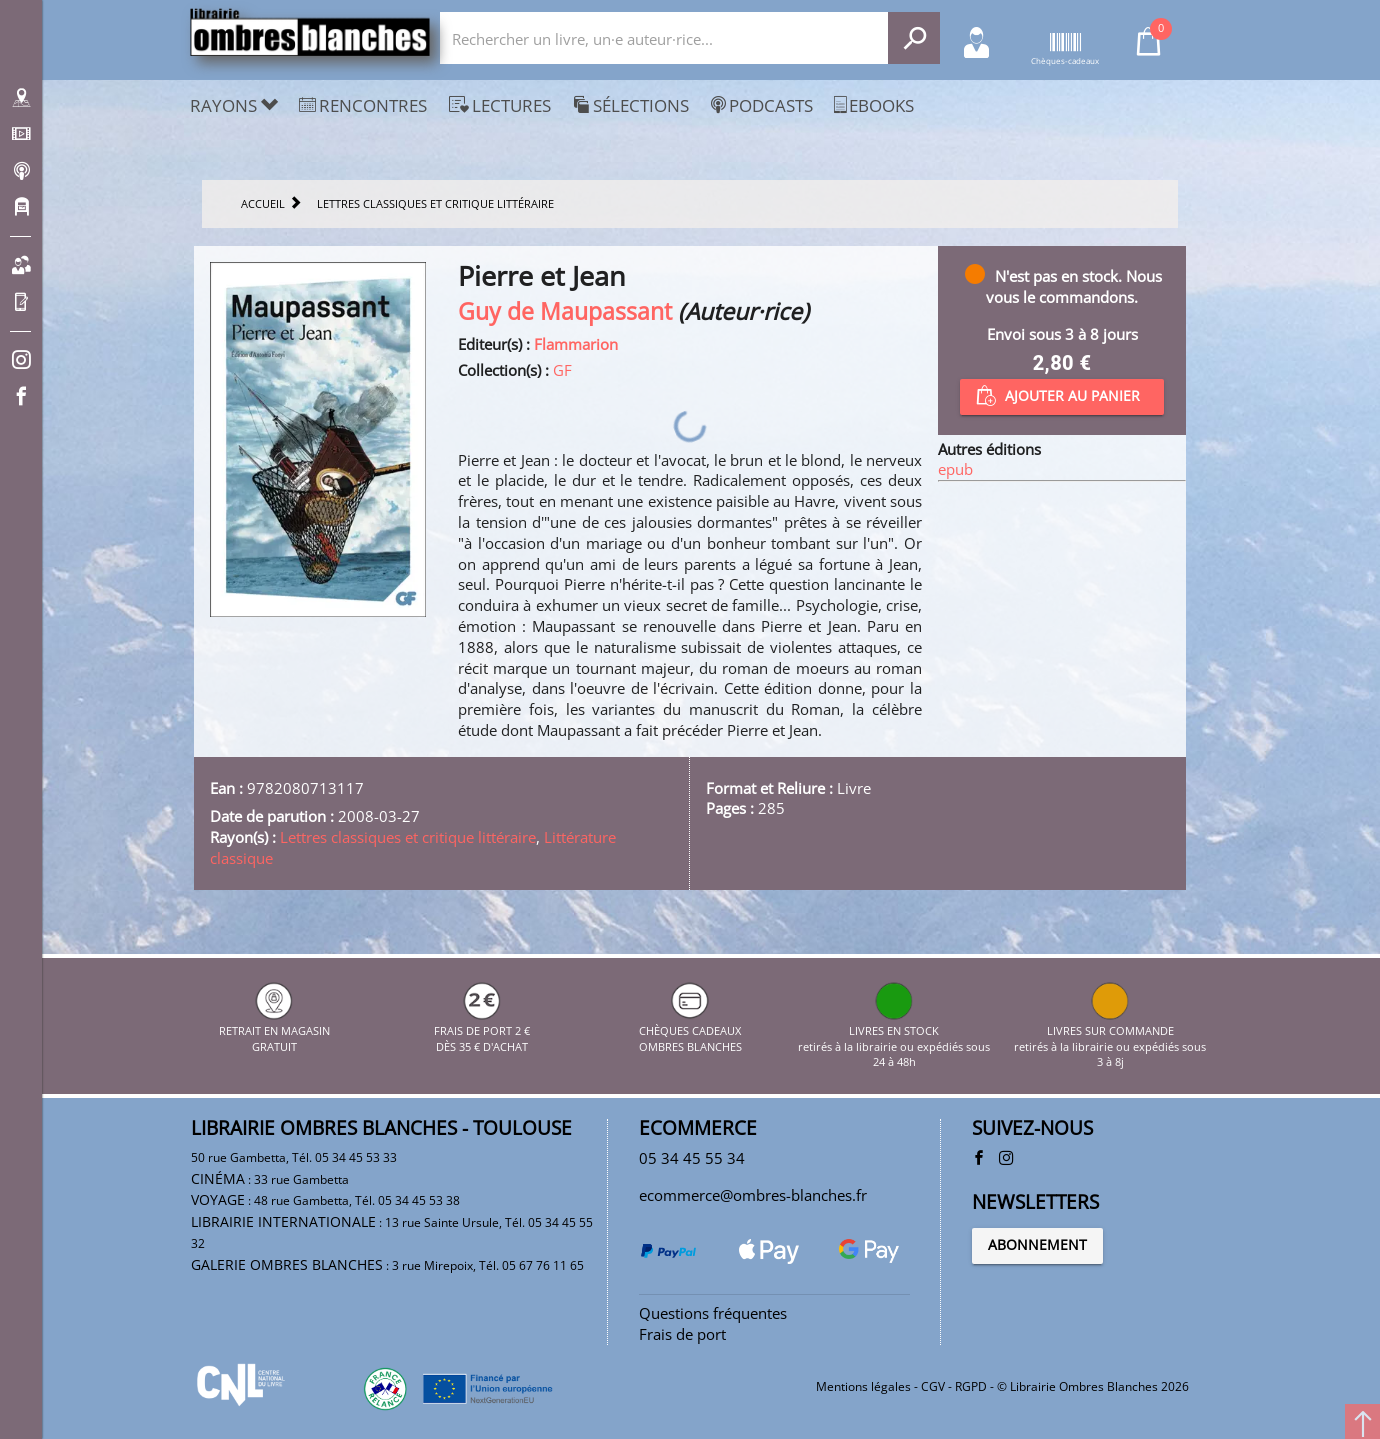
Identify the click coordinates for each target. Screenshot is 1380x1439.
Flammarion (576, 344)
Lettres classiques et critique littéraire (408, 837)
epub (955, 469)
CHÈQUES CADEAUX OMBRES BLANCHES (690, 1031)
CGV (933, 1386)
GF (562, 370)
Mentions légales (863, 1386)
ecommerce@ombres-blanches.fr (753, 1195)
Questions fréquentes (713, 1313)
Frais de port (682, 1334)
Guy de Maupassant (565, 311)
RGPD (971, 1386)
